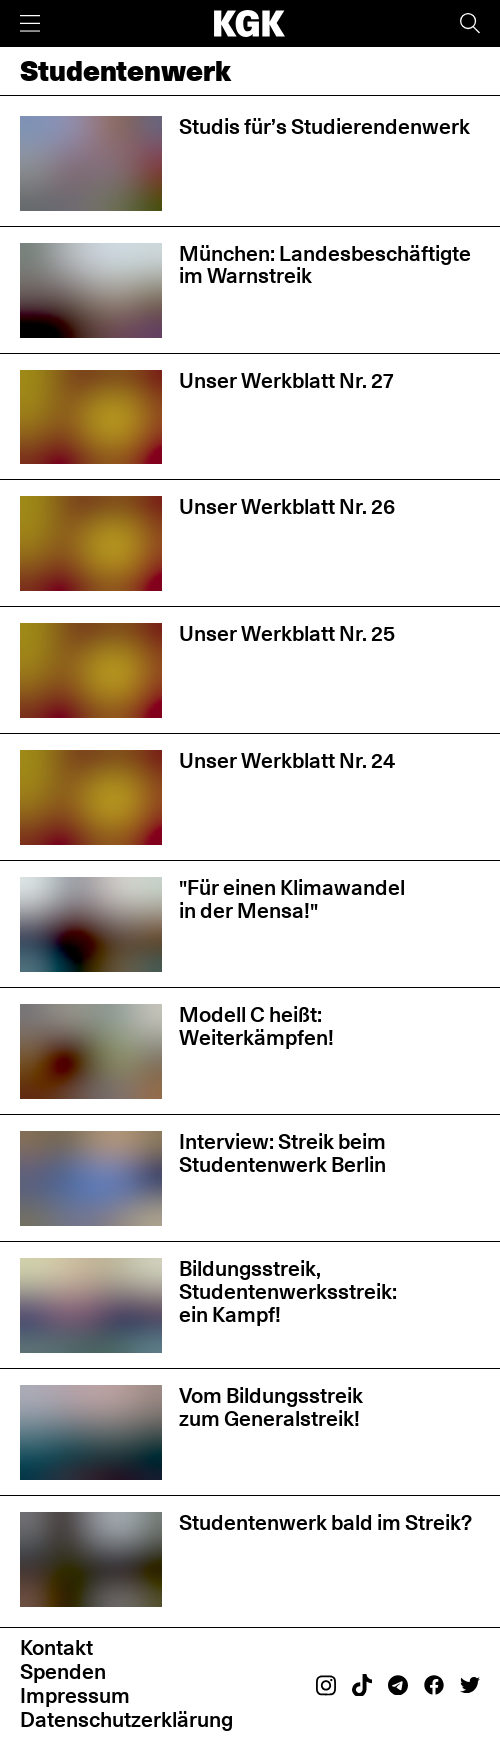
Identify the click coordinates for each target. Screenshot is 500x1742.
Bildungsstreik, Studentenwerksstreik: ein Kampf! (288, 1291)
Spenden (63, 1671)
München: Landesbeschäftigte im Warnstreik (325, 265)
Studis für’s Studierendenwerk (324, 126)
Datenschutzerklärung (126, 1719)
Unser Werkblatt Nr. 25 (287, 633)
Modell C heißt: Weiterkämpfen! (256, 1026)
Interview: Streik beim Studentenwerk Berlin (282, 1153)
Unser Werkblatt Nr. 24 (287, 760)
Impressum (75, 1695)
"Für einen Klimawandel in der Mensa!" (292, 899)
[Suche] (470, 23)
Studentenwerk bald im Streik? (325, 1522)
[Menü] (30, 23)
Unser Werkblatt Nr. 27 (286, 380)
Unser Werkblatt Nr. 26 (287, 506)
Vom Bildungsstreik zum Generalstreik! (271, 1407)
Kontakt (56, 1647)
